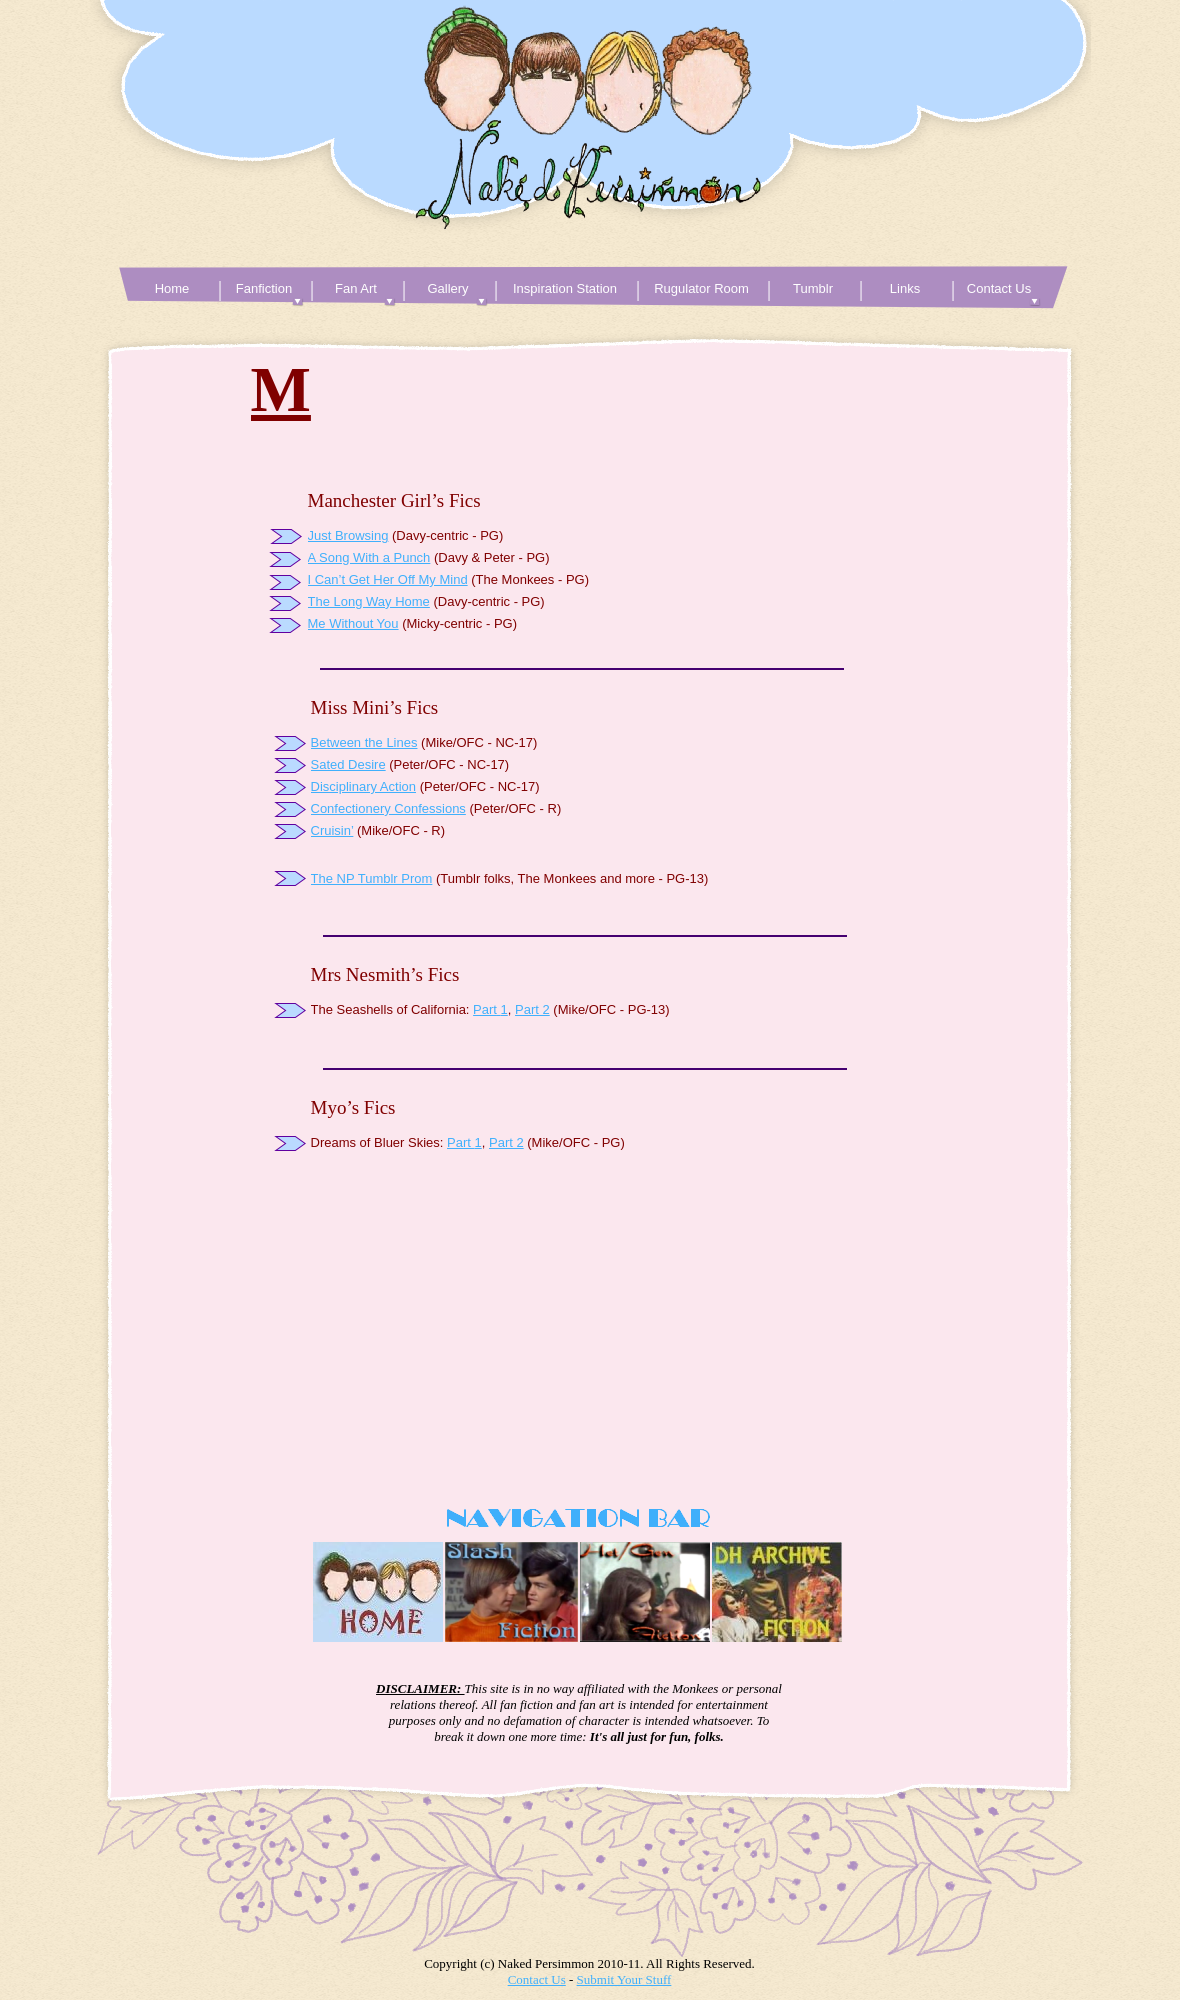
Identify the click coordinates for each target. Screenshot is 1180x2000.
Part (485, 1009)
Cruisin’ (332, 830)
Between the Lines (364, 742)
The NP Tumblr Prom (372, 878)
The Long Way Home (369, 601)
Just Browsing (348, 535)
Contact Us (537, 1979)
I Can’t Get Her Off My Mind (388, 579)
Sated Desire (348, 764)
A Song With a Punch (369, 557)
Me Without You (353, 623)
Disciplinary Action (364, 786)
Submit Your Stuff (624, 1979)
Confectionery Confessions (388, 808)
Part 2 (532, 1009)
